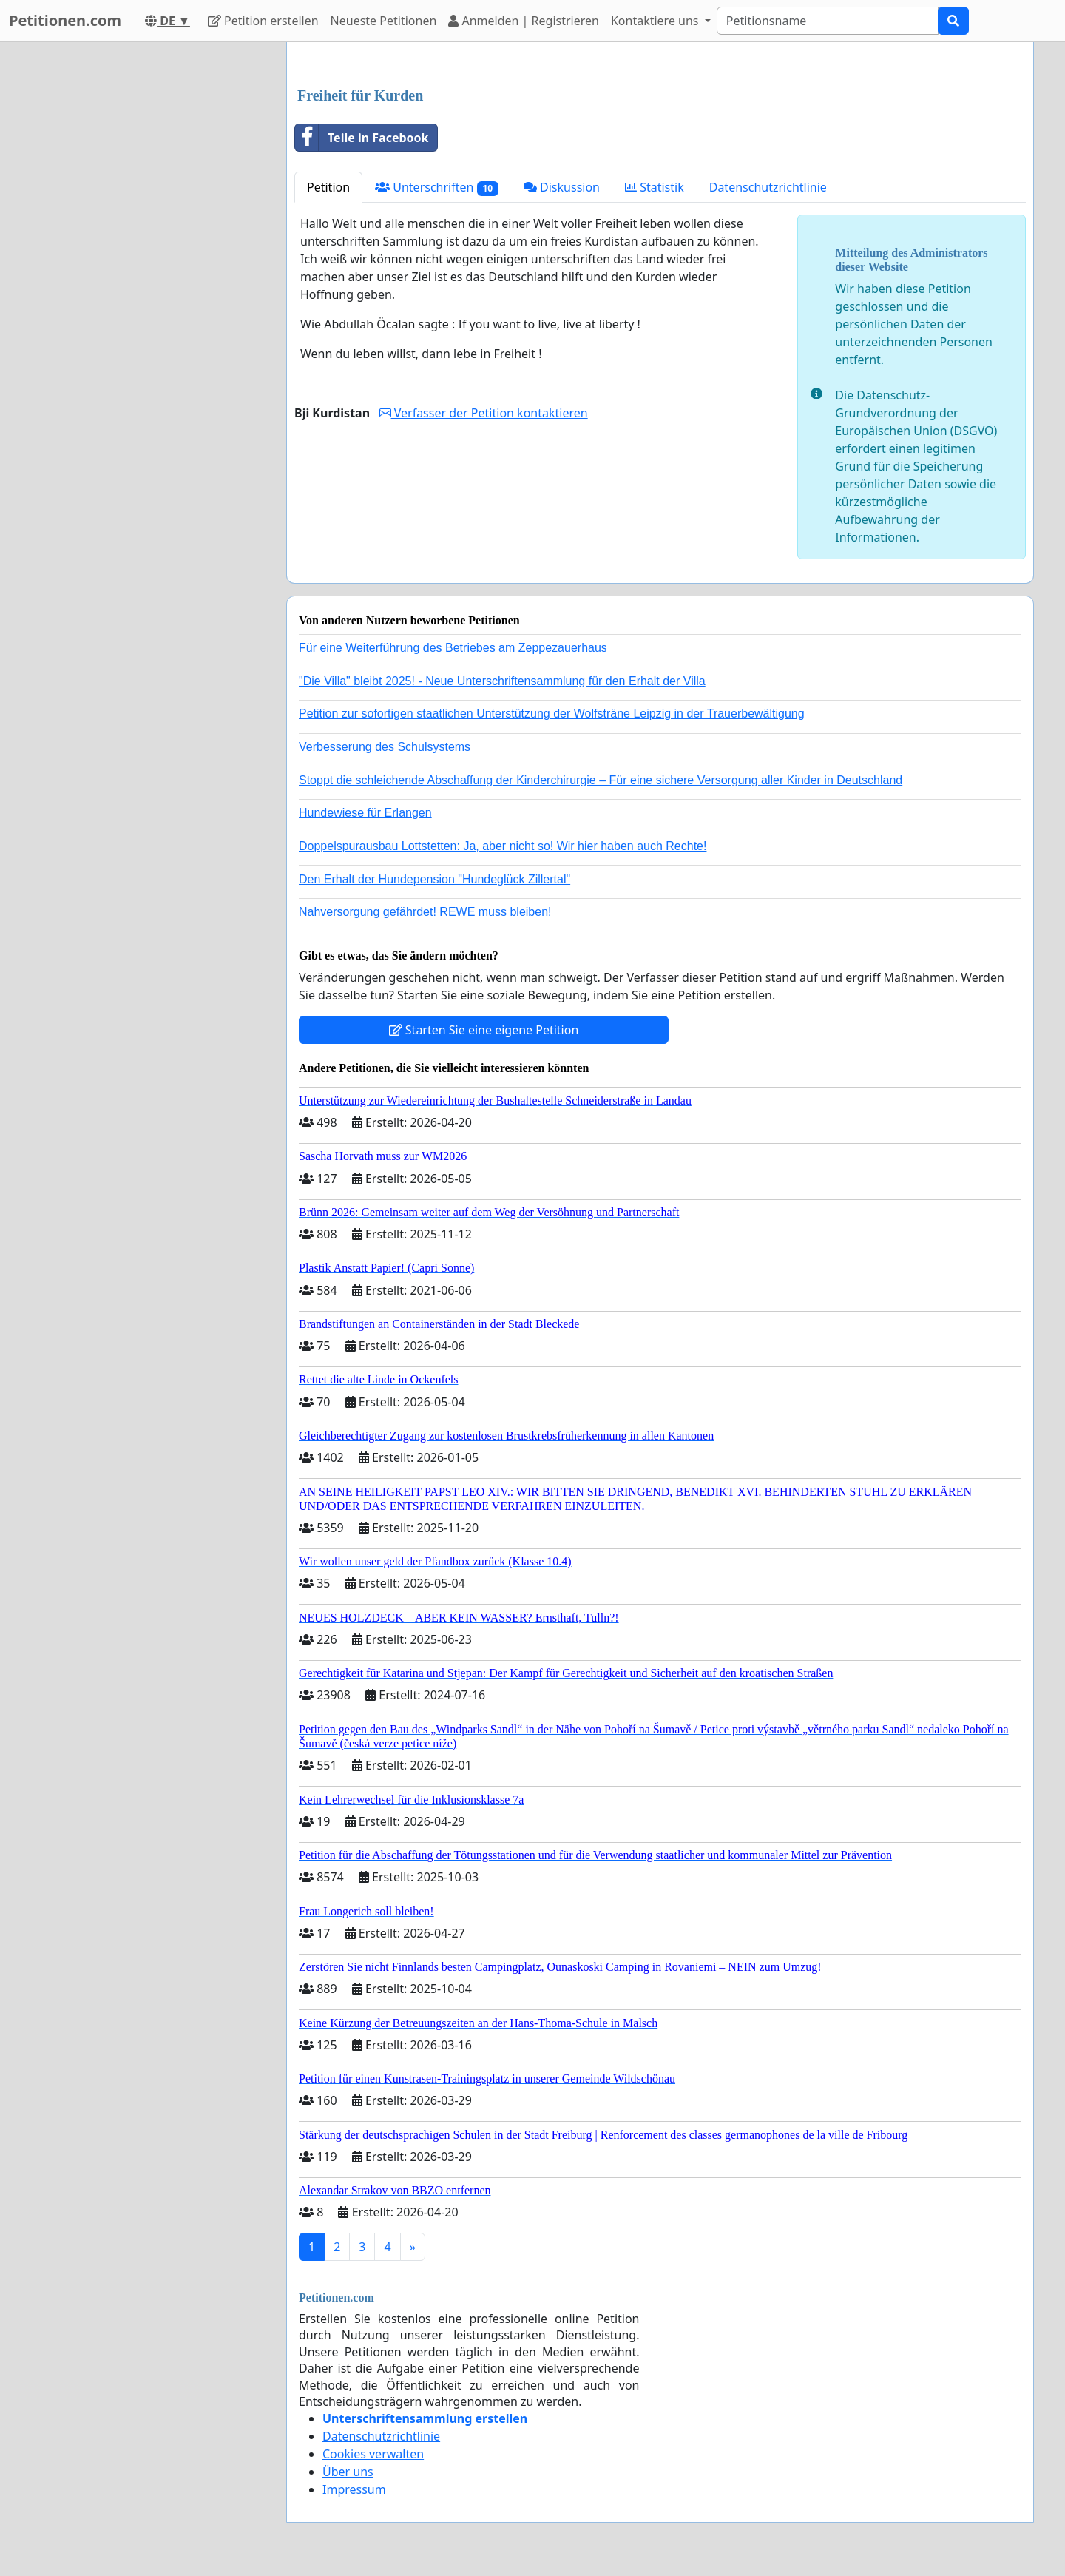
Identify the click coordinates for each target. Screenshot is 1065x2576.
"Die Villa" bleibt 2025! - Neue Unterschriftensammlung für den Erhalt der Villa (502, 681)
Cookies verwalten (373, 2454)
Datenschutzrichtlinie (768, 187)
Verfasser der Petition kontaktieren (483, 413)
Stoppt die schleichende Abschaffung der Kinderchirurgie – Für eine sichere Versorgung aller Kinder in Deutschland (600, 780)
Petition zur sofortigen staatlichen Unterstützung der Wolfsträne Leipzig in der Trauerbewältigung (552, 713)
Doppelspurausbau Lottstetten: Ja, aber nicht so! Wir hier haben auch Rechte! (502, 846)
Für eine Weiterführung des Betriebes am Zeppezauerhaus (453, 647)
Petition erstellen (263, 21)
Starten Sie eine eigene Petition (484, 1030)
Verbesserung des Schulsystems (384, 747)
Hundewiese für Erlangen (365, 812)
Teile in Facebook (361, 137)
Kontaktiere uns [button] (656, 21)
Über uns (347, 2472)
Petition (328, 187)
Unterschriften (436, 187)
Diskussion (562, 187)
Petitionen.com (65, 20)
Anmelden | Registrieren (523, 21)
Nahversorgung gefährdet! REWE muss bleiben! (425, 912)
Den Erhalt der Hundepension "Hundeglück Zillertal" (434, 879)
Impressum (354, 2489)
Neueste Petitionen (384, 21)
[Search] (828, 21)
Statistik (654, 187)
